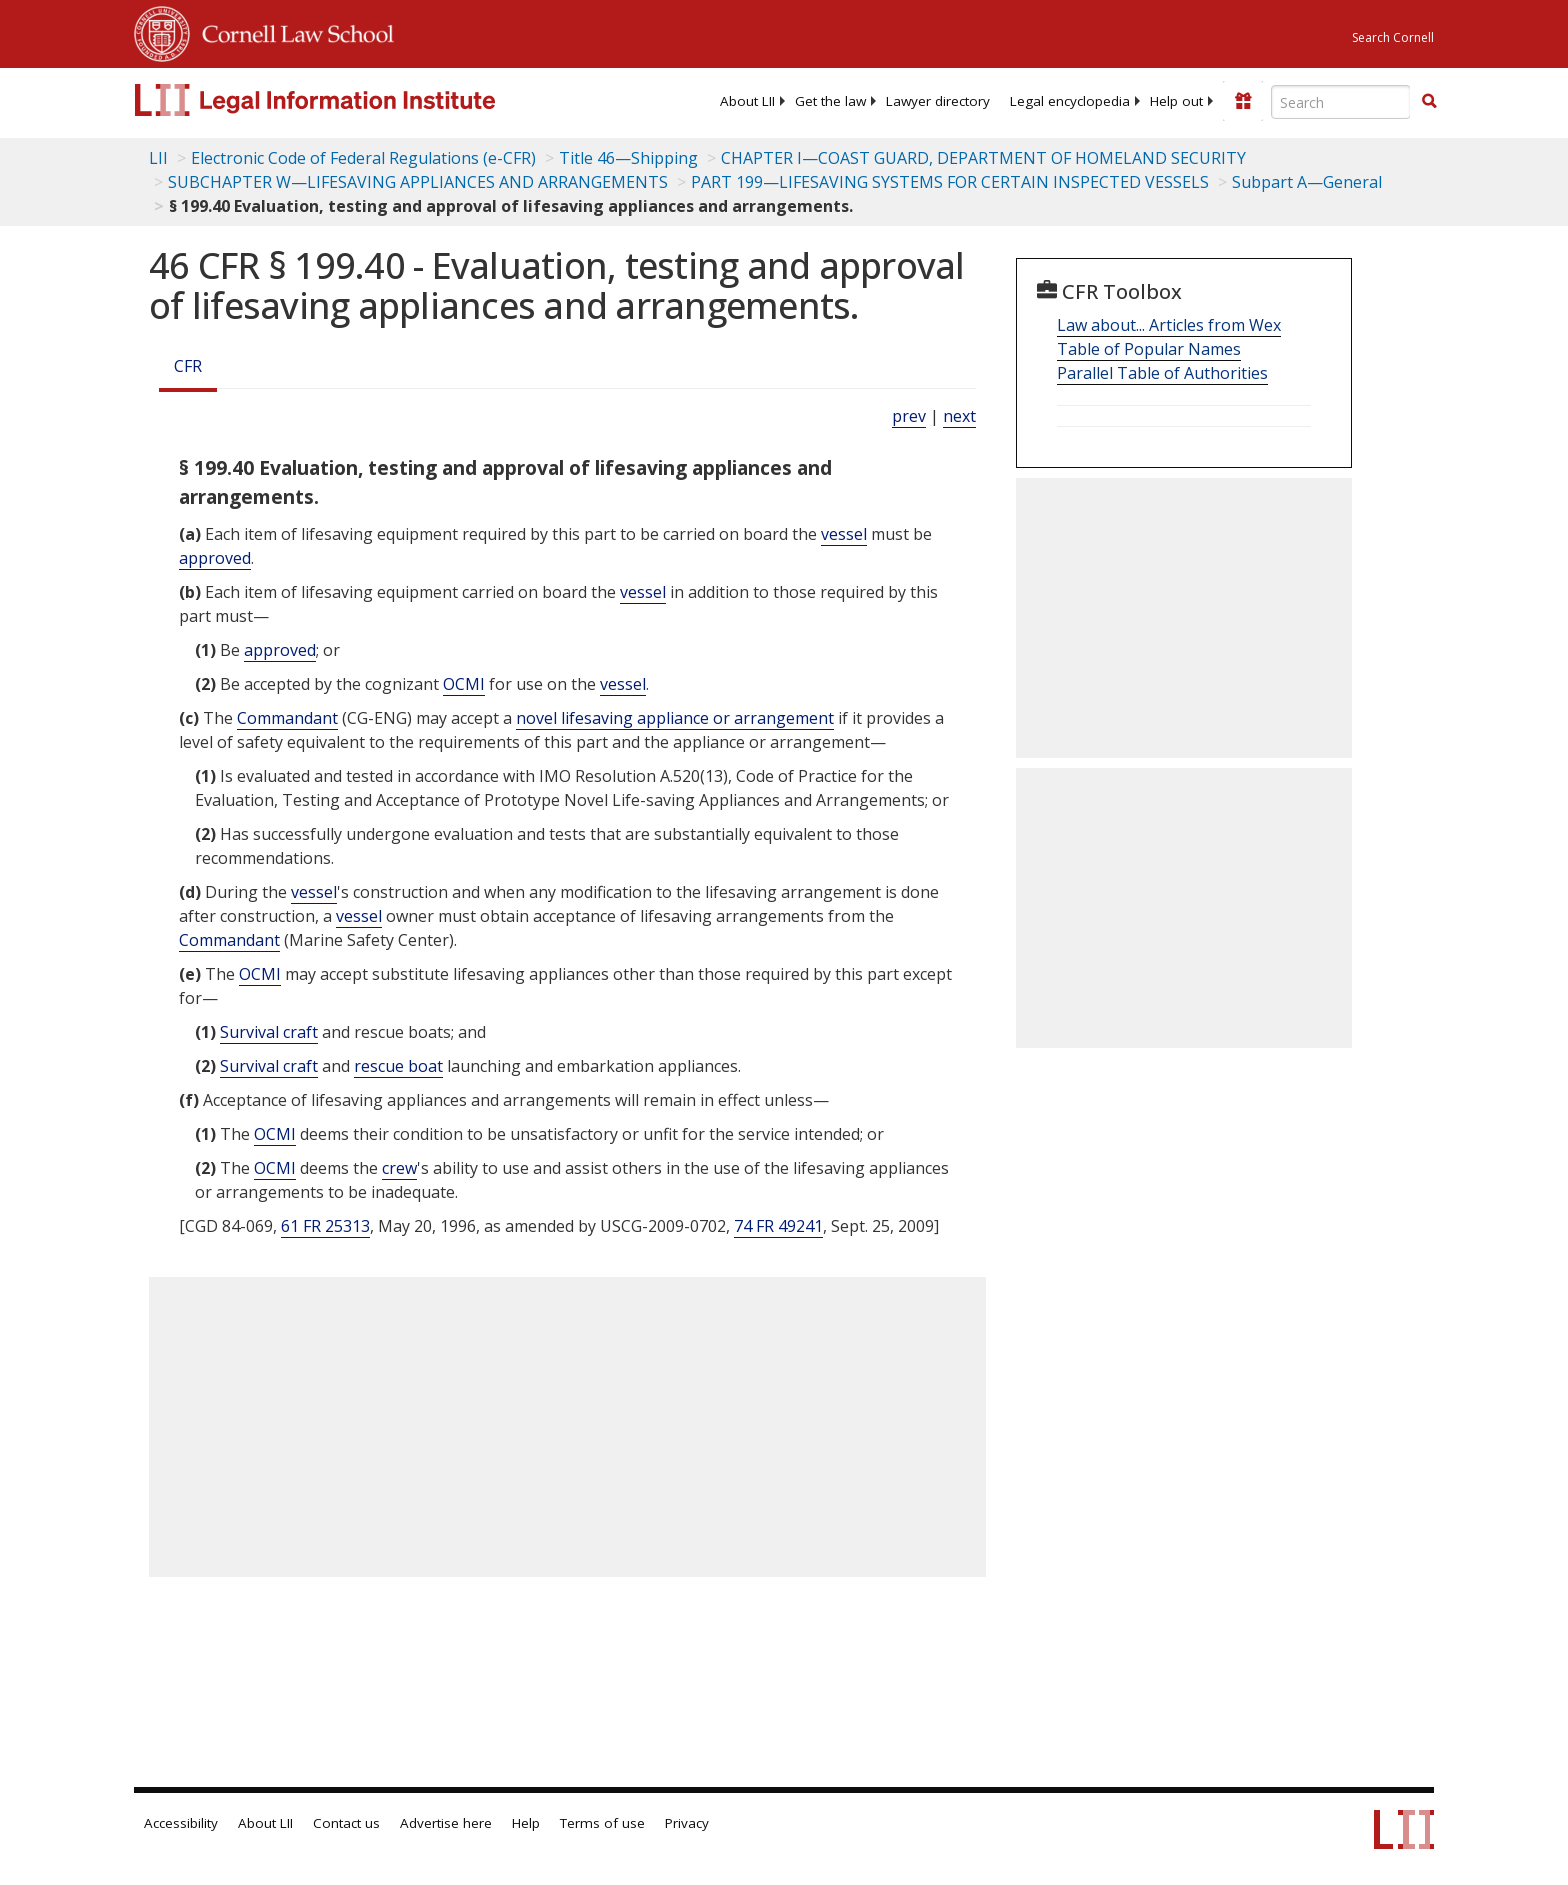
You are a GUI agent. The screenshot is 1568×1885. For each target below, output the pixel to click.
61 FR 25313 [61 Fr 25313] (325, 1226)
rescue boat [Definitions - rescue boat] (398, 1066)
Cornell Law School (292, 31)
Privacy (687, 1823)
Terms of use (602, 1823)
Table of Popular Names (1149, 349)
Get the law (830, 101)
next (959, 416)
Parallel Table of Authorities (1162, 373)
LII (158, 158)
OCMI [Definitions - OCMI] (464, 684)
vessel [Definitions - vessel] (844, 534)
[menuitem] (747, 101)
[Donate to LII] (1243, 101)
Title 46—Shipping (628, 158)
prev (909, 416)
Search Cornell (1393, 37)
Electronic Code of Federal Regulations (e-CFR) (363, 158)
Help (526, 1823)
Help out (1176, 101)
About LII (747, 101)
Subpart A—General (1307, 182)
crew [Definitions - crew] (399, 1168)
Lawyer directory (938, 101)
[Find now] (1429, 102)
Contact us (346, 1823)
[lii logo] (359, 100)
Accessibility (181, 1823)
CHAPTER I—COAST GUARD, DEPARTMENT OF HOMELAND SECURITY (983, 158)
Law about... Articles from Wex (1169, 325)
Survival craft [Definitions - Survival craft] (269, 1032)
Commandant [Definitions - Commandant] (287, 718)
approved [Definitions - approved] (215, 558)
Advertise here (446, 1823)
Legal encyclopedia (1070, 101)
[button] (1429, 101)
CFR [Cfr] (188, 366)
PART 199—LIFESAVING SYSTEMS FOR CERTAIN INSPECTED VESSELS (950, 182)
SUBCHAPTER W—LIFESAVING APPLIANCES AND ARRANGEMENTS (418, 182)
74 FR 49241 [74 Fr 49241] (778, 1226)
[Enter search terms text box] (1341, 102)
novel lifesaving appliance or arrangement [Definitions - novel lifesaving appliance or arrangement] (675, 718)
